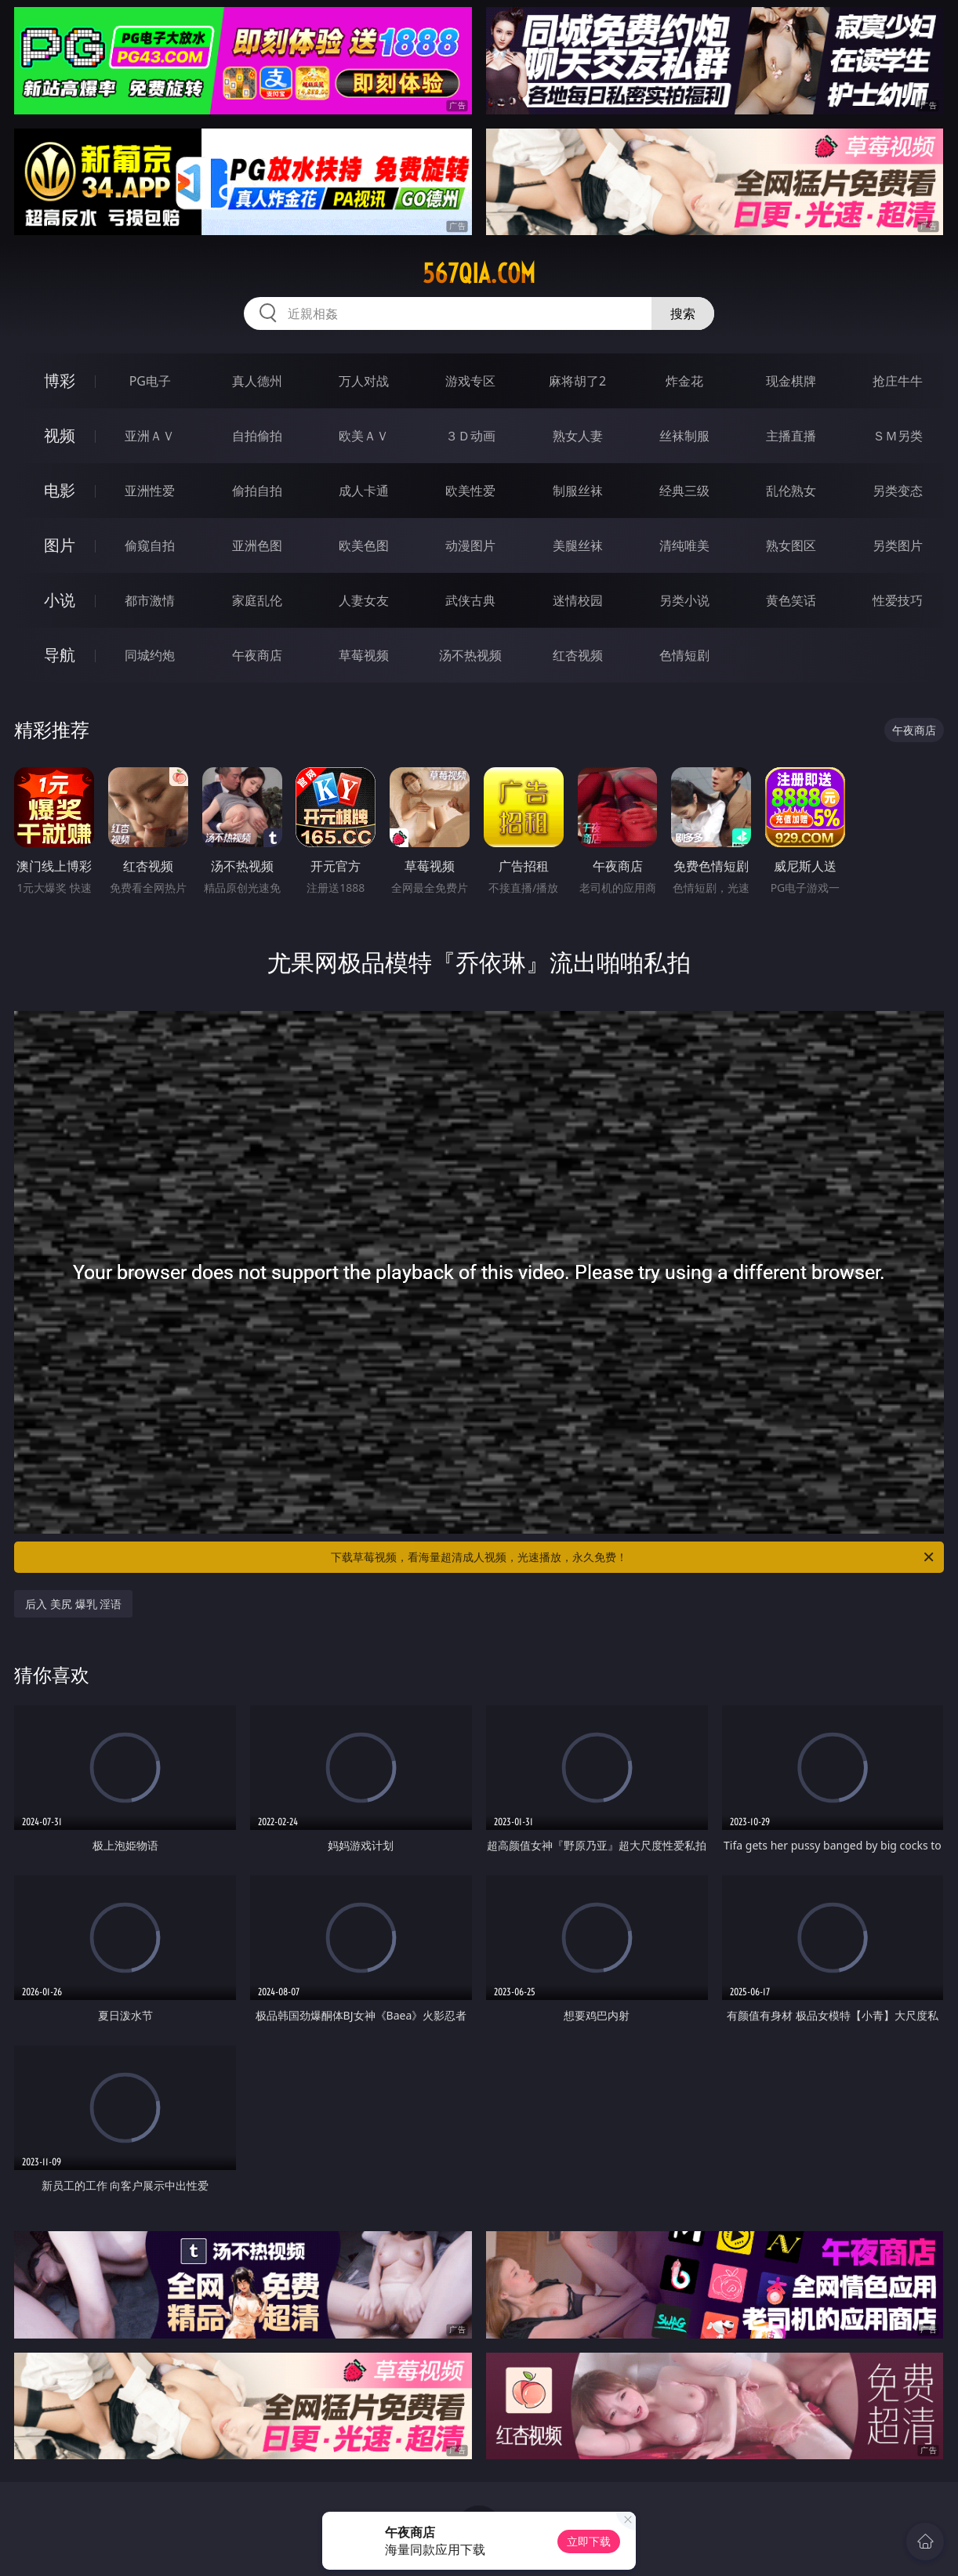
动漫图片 (470, 545)
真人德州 (257, 380)
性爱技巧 (898, 600)
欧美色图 (364, 545)
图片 (59, 545)
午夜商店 (257, 655)
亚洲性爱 (150, 490)
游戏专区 (470, 380)
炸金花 (684, 380)
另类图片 (898, 545)
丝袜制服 (684, 435)
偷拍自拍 (257, 490)
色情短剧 (684, 655)
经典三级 (684, 490)
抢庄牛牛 (898, 380)
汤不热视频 (470, 655)
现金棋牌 (791, 380)
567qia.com (479, 273)
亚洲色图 (257, 545)
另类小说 (684, 600)
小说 (59, 599)
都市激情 (150, 600)
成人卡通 (364, 490)
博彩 (59, 380)
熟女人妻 (578, 435)
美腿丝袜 (578, 545)
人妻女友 (364, 600)
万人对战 (364, 380)
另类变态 (898, 490)
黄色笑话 (791, 600)
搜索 (682, 313)
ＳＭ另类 (898, 435)
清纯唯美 (684, 545)
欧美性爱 (470, 490)
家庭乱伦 (257, 600)
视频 (59, 435)
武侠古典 (470, 600)
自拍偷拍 (257, 435)
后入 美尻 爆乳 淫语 (73, 1603)
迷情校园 (578, 600)
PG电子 (150, 380)
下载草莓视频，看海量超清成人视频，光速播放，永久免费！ (633, 1557)
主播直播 (791, 435)
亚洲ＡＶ (150, 435)
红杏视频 (578, 655)
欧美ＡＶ (364, 435)
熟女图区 (791, 545)
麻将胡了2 (577, 380)
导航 (59, 654)
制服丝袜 (578, 490)
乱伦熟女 (791, 490)
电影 (59, 490)
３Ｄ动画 (470, 435)
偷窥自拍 (150, 545)
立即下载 (589, 2541)
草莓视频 (364, 655)
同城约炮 (150, 655)
